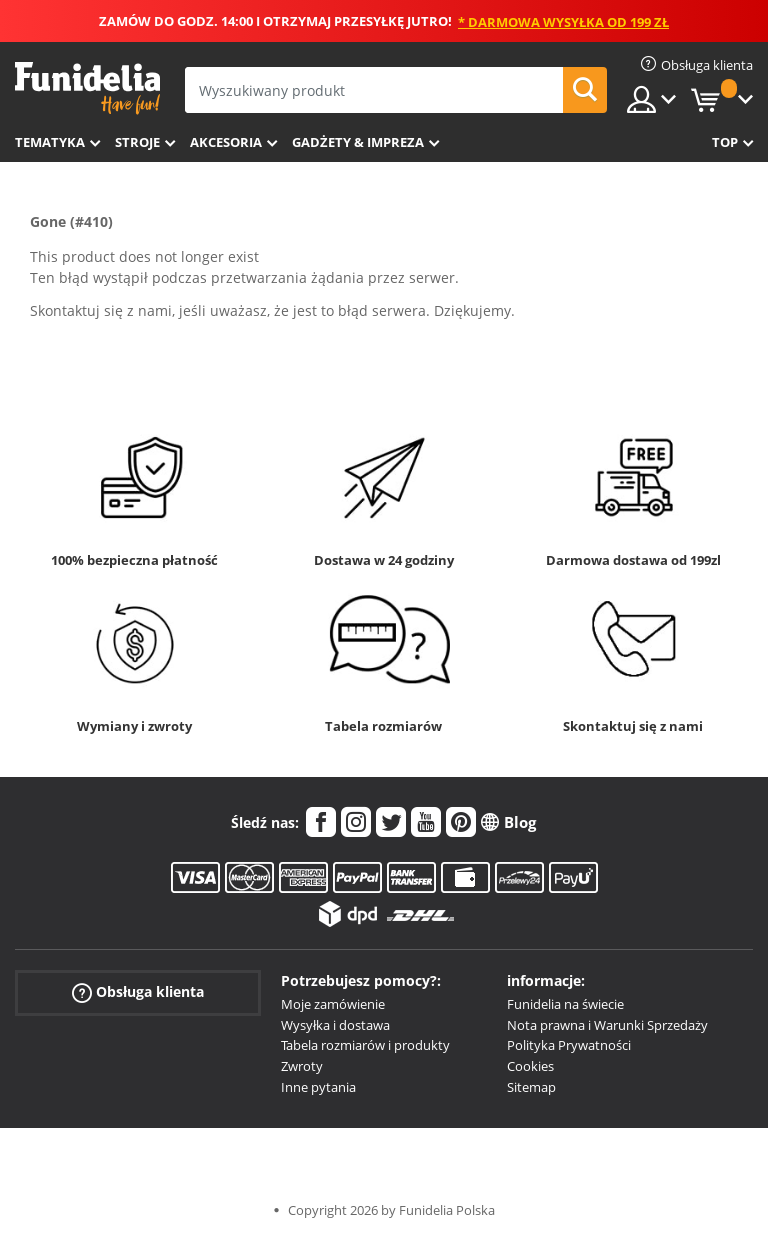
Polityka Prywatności (569, 1045)
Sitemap (531, 1087)
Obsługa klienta (138, 992)
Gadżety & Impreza (358, 142)
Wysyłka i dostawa (335, 1025)
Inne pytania (318, 1087)
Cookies (530, 1066)
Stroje (137, 142)
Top (725, 142)
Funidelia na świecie (565, 1004)
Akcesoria (226, 142)
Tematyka (50, 142)
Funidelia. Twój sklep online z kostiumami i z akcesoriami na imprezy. (87, 88)
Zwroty (302, 1066)
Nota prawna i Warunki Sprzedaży (607, 1025)
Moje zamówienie (333, 1004)
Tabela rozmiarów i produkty (365, 1045)
